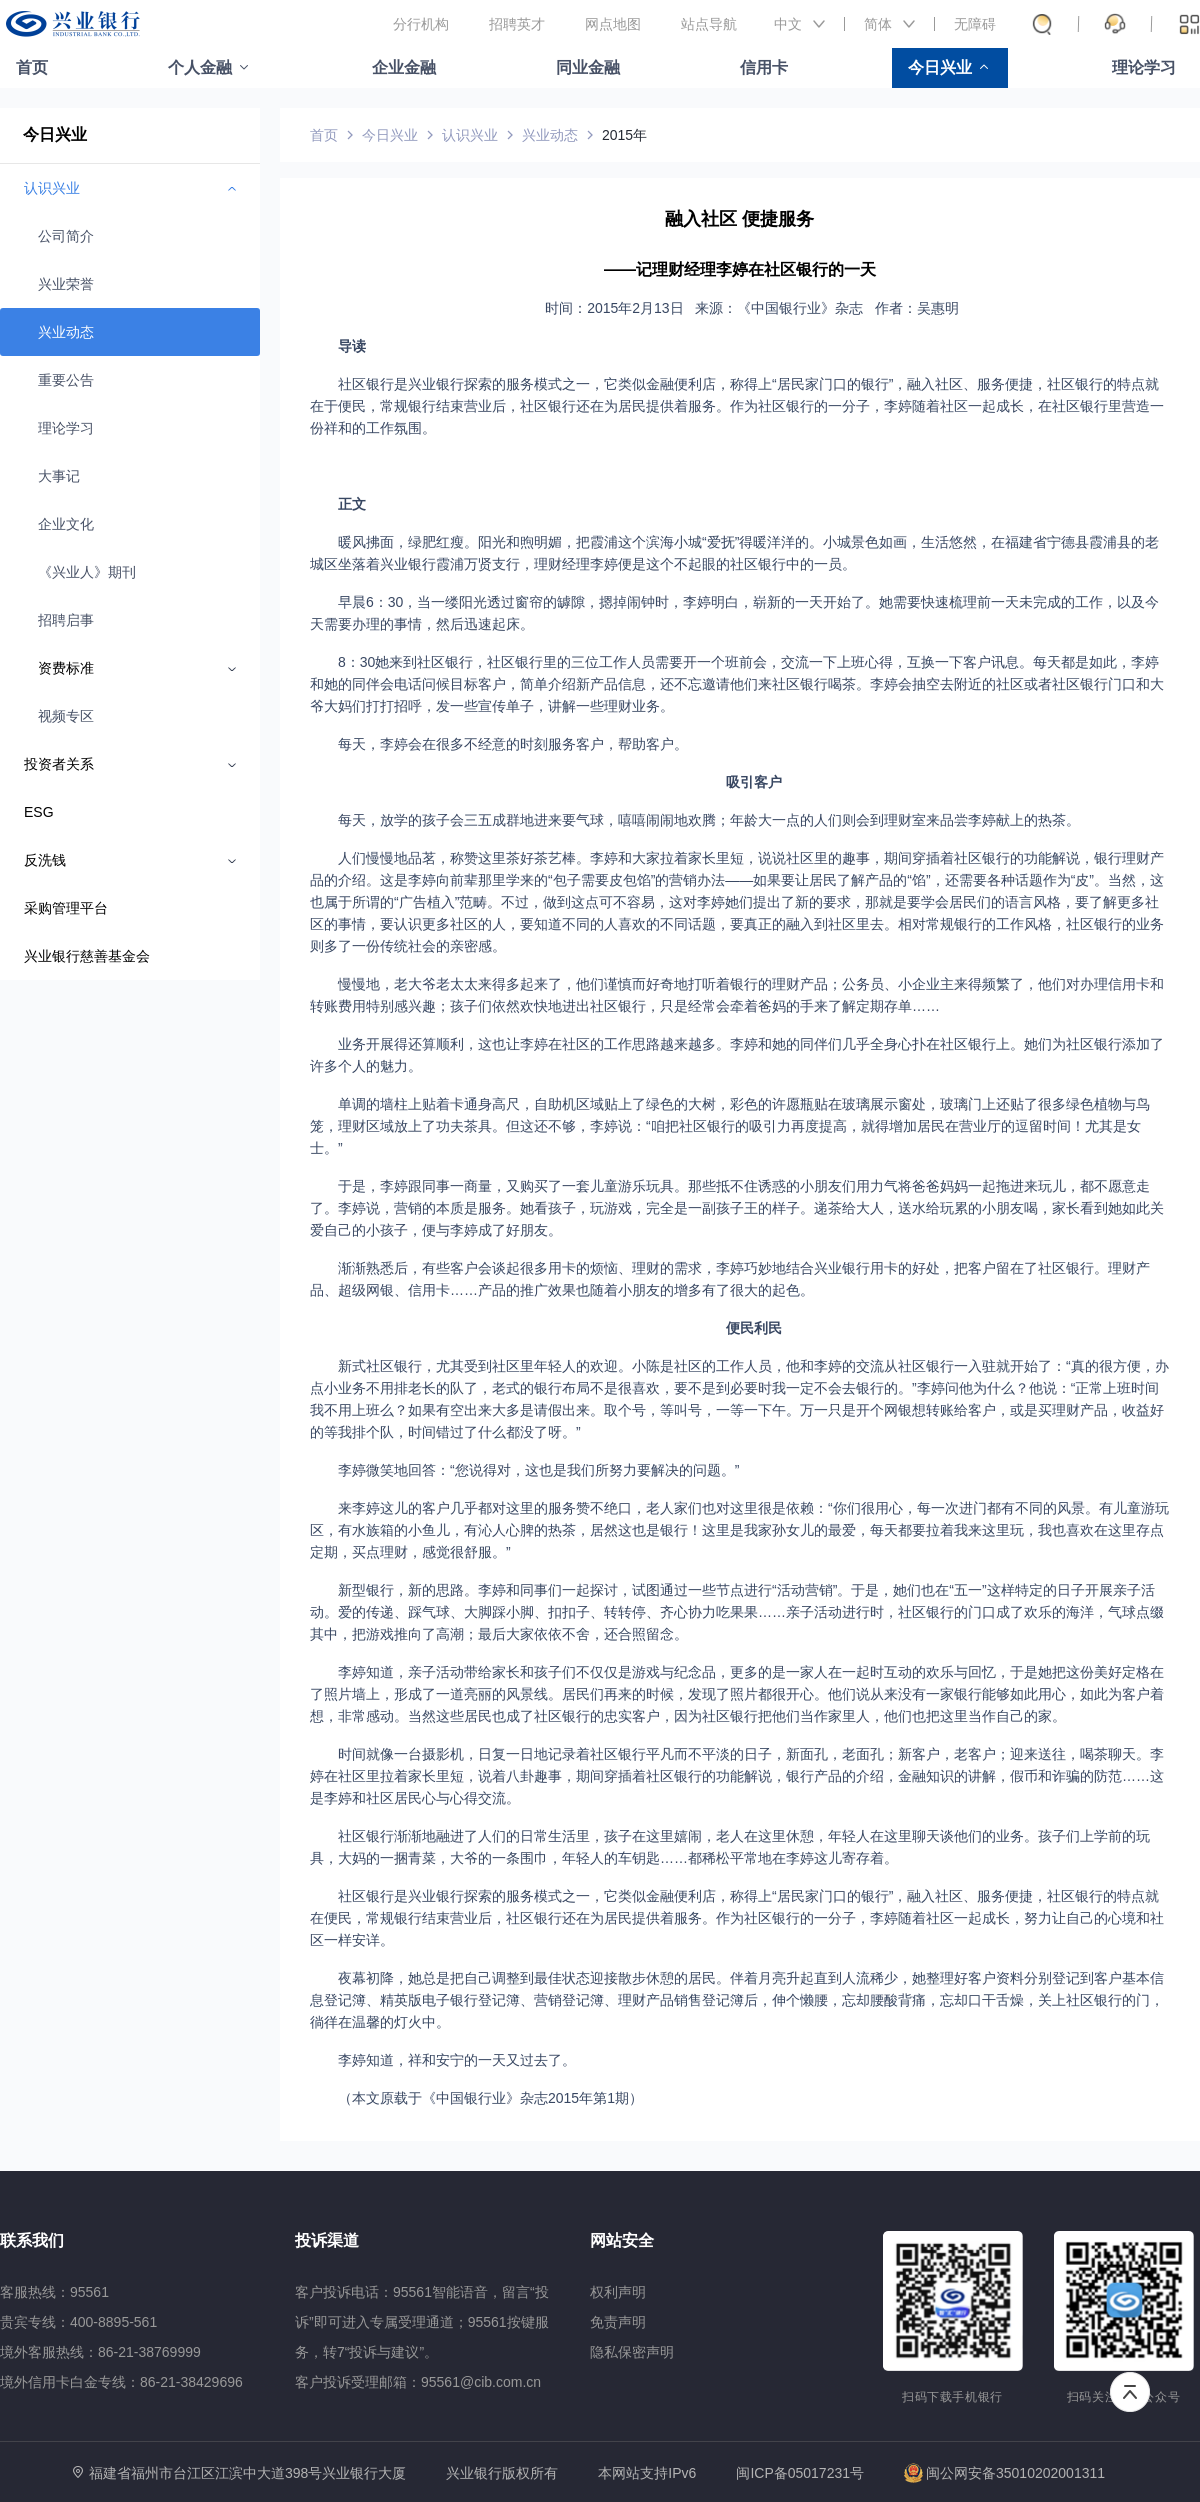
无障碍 (975, 24)
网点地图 (613, 24)
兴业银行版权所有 (502, 2473)
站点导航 (709, 24)
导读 (352, 346)
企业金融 (404, 67)
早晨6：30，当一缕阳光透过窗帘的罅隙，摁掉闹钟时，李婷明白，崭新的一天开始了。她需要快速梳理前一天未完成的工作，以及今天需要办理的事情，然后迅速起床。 (734, 613)
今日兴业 (940, 67)
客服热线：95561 (54, 2292)
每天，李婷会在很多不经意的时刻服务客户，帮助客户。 (513, 744)
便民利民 (754, 1328)
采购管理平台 (66, 908)
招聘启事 (66, 620)
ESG (39, 812)
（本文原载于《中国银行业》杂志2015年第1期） (490, 2098)
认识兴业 (470, 135)
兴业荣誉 (66, 284)
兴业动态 (66, 332)
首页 (32, 67)
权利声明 (618, 2292)
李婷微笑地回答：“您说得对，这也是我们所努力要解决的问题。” (538, 1470)
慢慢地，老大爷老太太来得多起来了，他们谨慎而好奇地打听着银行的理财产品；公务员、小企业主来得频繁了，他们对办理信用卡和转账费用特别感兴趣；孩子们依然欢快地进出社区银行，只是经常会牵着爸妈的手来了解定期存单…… (737, 995)
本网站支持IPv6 (647, 2473)
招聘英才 (517, 24)
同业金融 (588, 67)
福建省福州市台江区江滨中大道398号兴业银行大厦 (247, 2473)
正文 (352, 504)
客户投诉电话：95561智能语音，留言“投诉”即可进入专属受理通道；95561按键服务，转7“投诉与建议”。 (422, 2322)
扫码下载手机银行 (952, 2397)
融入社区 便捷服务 (739, 219)
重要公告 (66, 380)
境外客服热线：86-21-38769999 (100, 2352)
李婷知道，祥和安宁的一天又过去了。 (457, 2060)
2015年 (624, 135)
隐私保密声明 (632, 2352)
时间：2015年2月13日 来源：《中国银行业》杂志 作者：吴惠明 (754, 308)
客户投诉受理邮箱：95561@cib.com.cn (418, 2382)
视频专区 (66, 716)
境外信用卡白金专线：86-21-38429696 (121, 2382)
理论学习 (1144, 67)
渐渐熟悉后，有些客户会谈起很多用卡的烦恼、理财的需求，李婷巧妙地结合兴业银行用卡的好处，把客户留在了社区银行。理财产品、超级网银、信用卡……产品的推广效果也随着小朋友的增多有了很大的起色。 (730, 1279)
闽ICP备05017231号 (800, 2473)
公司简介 (66, 236)
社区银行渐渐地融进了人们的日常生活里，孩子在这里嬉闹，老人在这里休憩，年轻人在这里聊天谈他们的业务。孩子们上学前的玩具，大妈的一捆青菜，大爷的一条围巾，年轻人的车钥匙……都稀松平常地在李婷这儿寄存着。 (730, 1847)
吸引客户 (754, 782)
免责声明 (618, 2322)
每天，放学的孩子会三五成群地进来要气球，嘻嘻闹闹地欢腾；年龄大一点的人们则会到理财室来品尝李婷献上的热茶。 (709, 820)
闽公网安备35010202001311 (1004, 2473)
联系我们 (32, 2240)
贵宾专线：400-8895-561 (78, 2322)
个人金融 (200, 67)
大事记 (59, 476)
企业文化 (66, 524)
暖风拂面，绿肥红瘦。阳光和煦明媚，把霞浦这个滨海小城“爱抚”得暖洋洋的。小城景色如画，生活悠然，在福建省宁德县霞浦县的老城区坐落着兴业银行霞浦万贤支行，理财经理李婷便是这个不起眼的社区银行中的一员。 (734, 553)
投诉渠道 (327, 2240)
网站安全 (622, 2240)
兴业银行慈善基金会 (87, 956)
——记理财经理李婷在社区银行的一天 (740, 269)
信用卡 (764, 67)
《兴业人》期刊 (87, 572)
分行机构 (421, 24)
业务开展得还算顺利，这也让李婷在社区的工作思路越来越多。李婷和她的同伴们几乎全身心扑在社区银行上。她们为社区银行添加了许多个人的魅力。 (737, 1055)
